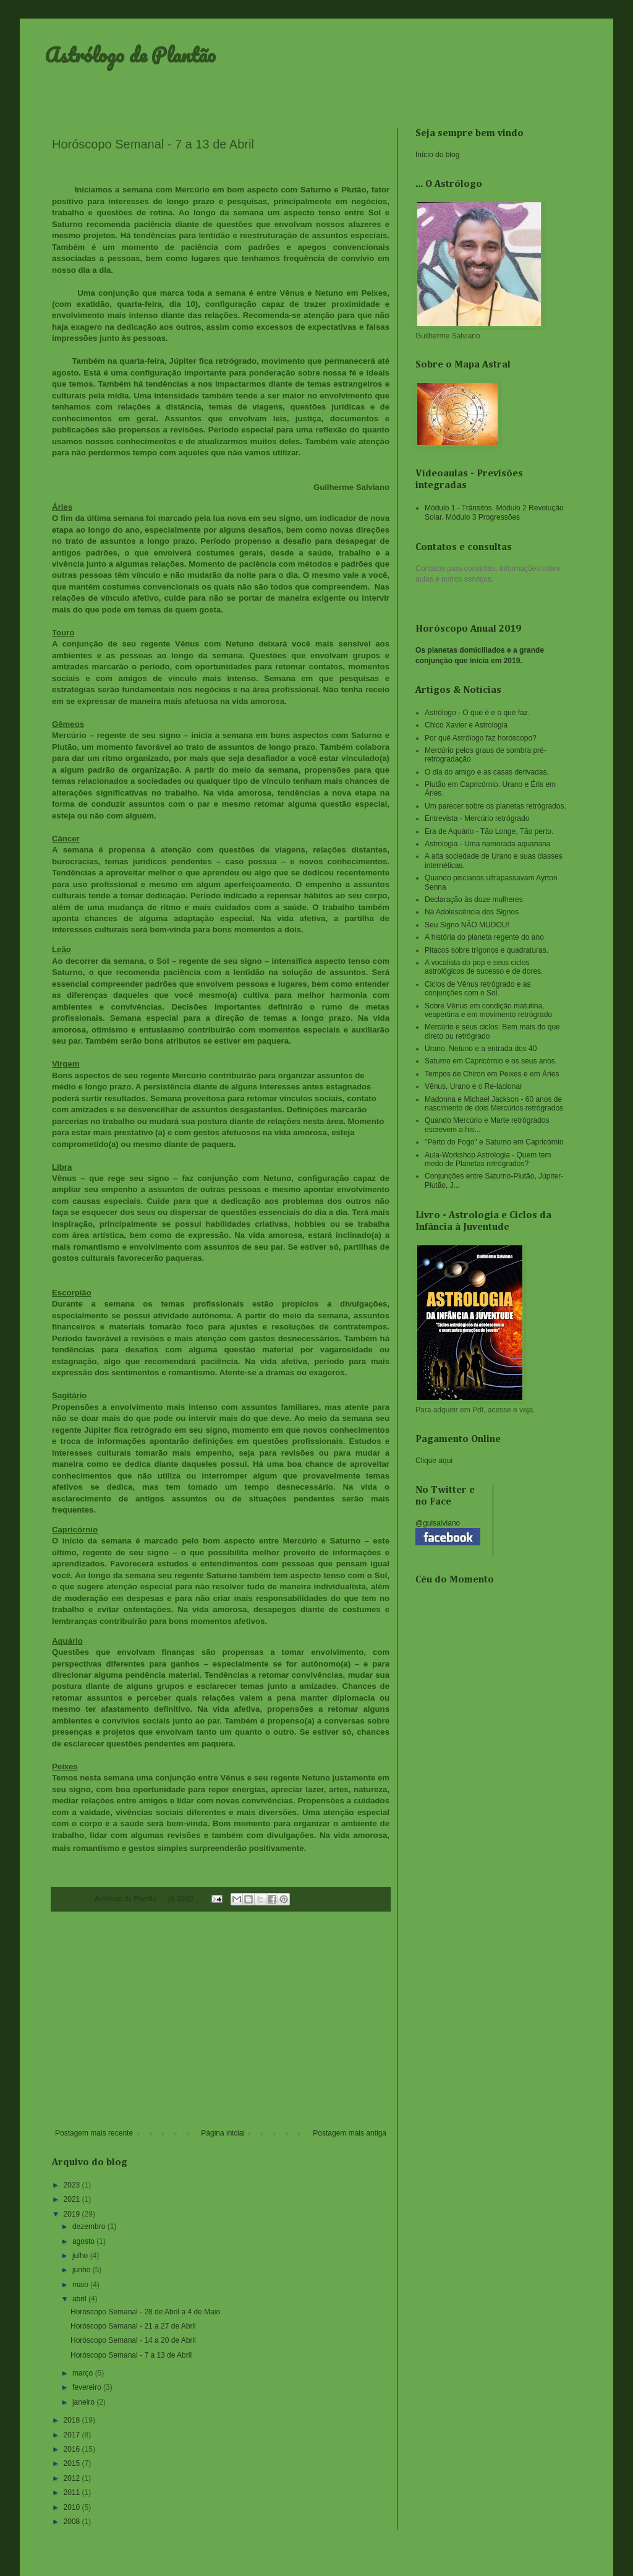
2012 (73, 2478)
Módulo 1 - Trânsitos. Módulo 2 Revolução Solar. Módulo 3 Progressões (494, 512)
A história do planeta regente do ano (484, 937)
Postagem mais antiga (349, 2133)
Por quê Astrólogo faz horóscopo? (481, 738)
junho (82, 2269)
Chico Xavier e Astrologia (466, 725)
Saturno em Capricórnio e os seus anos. (491, 1061)
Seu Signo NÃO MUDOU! (467, 925)
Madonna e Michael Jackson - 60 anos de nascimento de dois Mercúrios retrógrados (494, 1103)
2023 (73, 2185)
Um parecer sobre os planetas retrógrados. (495, 806)
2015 (73, 2463)
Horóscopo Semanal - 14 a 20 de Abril (133, 2340)
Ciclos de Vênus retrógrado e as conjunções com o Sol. (477, 988)
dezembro (90, 2226)
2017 (73, 2435)
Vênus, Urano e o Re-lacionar (473, 1086)
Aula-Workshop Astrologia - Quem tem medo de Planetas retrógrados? (488, 1159)
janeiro (84, 2402)
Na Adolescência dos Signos (472, 912)
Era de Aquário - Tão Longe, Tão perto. (489, 831)
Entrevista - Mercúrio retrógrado (477, 818)
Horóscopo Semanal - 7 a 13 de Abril (131, 2355)
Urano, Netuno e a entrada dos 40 (481, 1048)
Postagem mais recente (94, 2133)
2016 (73, 2449)
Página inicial (223, 2133)
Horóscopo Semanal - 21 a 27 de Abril (133, 2326)
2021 (73, 2199)
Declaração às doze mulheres (474, 899)
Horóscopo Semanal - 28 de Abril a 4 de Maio (145, 2312)
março (83, 2373)
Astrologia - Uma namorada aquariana (487, 843)
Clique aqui (433, 1460)
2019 (73, 2214)
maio (81, 2284)
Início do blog (437, 154)
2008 (73, 2521)
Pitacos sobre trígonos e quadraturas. (486, 950)
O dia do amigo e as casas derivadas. (487, 772)
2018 (73, 2420)
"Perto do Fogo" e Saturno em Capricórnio (494, 1142)
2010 (73, 2507)
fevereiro (87, 2387)
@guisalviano (437, 1523)
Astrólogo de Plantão (130, 54)
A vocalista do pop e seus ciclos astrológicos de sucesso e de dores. (484, 967)
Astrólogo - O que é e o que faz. (477, 712)
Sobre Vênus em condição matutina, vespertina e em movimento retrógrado (488, 1010)
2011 (73, 2492)
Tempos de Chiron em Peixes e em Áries (492, 1074)
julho (81, 2255)
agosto (84, 2241)
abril (80, 2299)
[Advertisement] (220, 2026)
